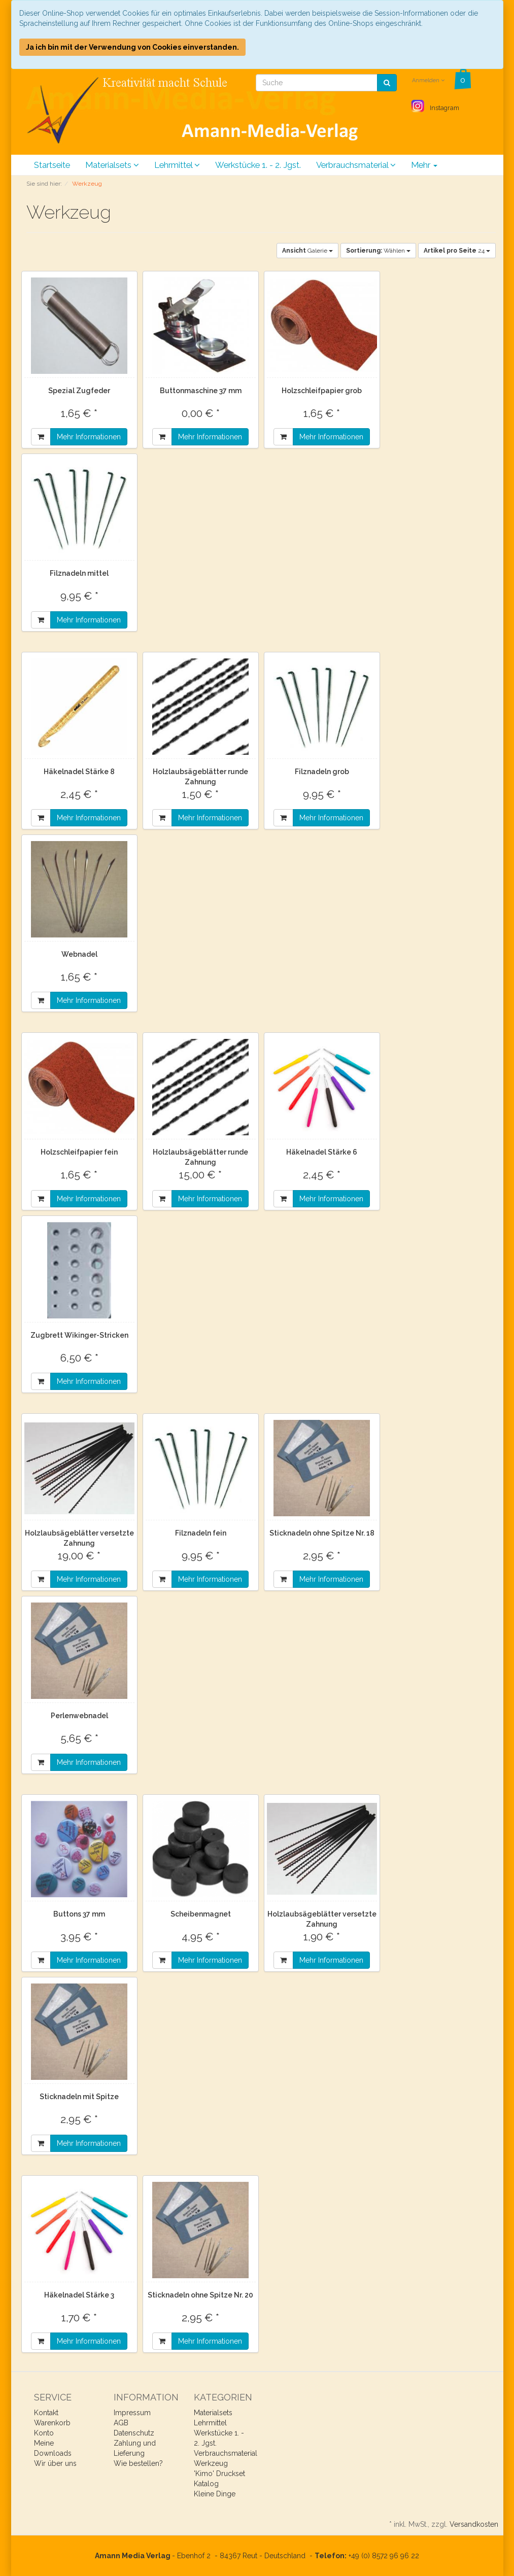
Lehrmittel (177, 165)
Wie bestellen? (138, 2463)
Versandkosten (474, 2524)
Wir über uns (55, 2463)
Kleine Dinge (214, 2494)
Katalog (206, 2484)
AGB (121, 2423)
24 (457, 250)
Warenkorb (52, 2423)
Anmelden (428, 80)
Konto (44, 2433)
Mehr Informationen (89, 437)
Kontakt (46, 2413)
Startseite (52, 165)
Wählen (378, 250)
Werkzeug (211, 2463)
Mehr (424, 165)
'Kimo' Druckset (219, 2473)
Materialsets (112, 165)
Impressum (132, 2413)
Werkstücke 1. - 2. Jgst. (258, 165)
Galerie (307, 250)
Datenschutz (134, 2433)
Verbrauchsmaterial (356, 165)
